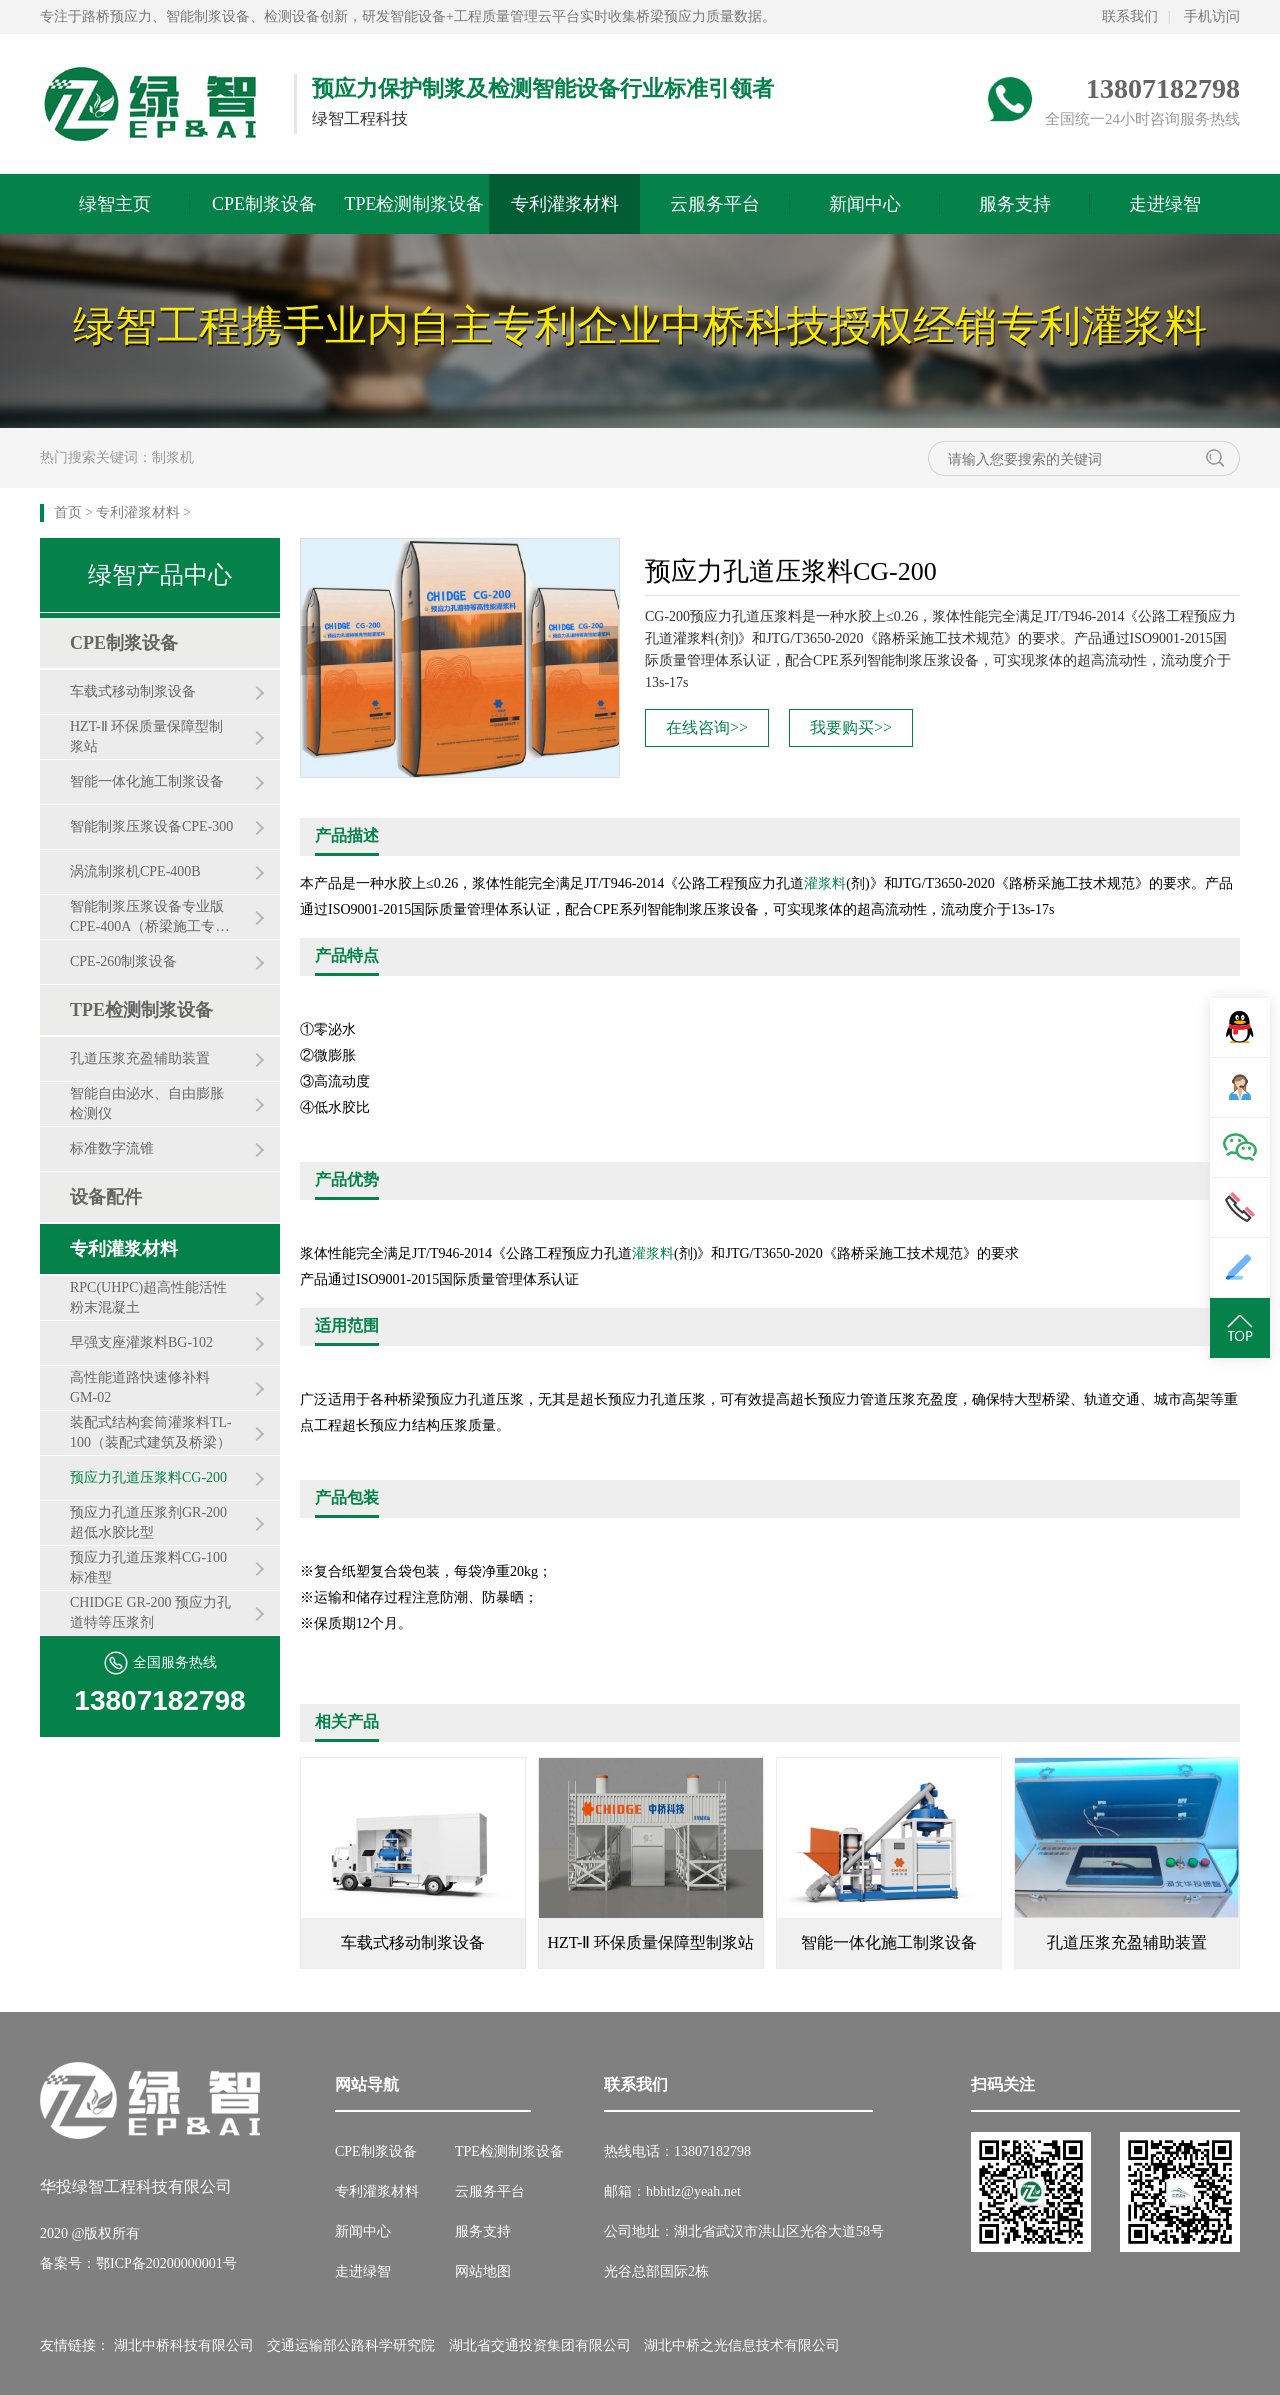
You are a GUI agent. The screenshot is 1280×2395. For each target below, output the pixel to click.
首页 (68, 512)
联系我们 (1130, 16)
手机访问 (1212, 16)
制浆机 (173, 457)
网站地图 (483, 2271)
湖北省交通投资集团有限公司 (540, 2345)
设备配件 (106, 1197)
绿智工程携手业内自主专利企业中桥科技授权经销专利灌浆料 (640, 326)
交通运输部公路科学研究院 (351, 2345)
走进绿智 (1165, 204)
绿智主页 (115, 204)
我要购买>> (851, 727)
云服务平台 (715, 204)
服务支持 (1015, 204)
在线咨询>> (707, 727)
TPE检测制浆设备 (414, 204)
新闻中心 (865, 204)
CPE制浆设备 (264, 204)
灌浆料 (825, 883)
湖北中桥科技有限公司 (184, 2345)
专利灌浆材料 (565, 204)
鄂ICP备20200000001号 (166, 2263)
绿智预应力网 (152, 104)
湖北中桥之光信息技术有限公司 (742, 2345)
